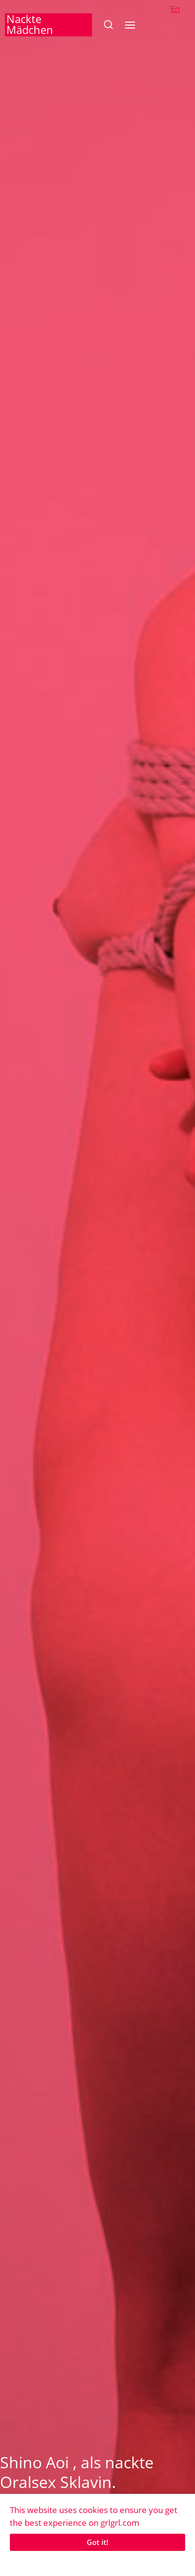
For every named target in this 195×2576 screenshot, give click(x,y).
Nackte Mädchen (29, 24)
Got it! (97, 2542)
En (175, 8)
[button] (108, 24)
